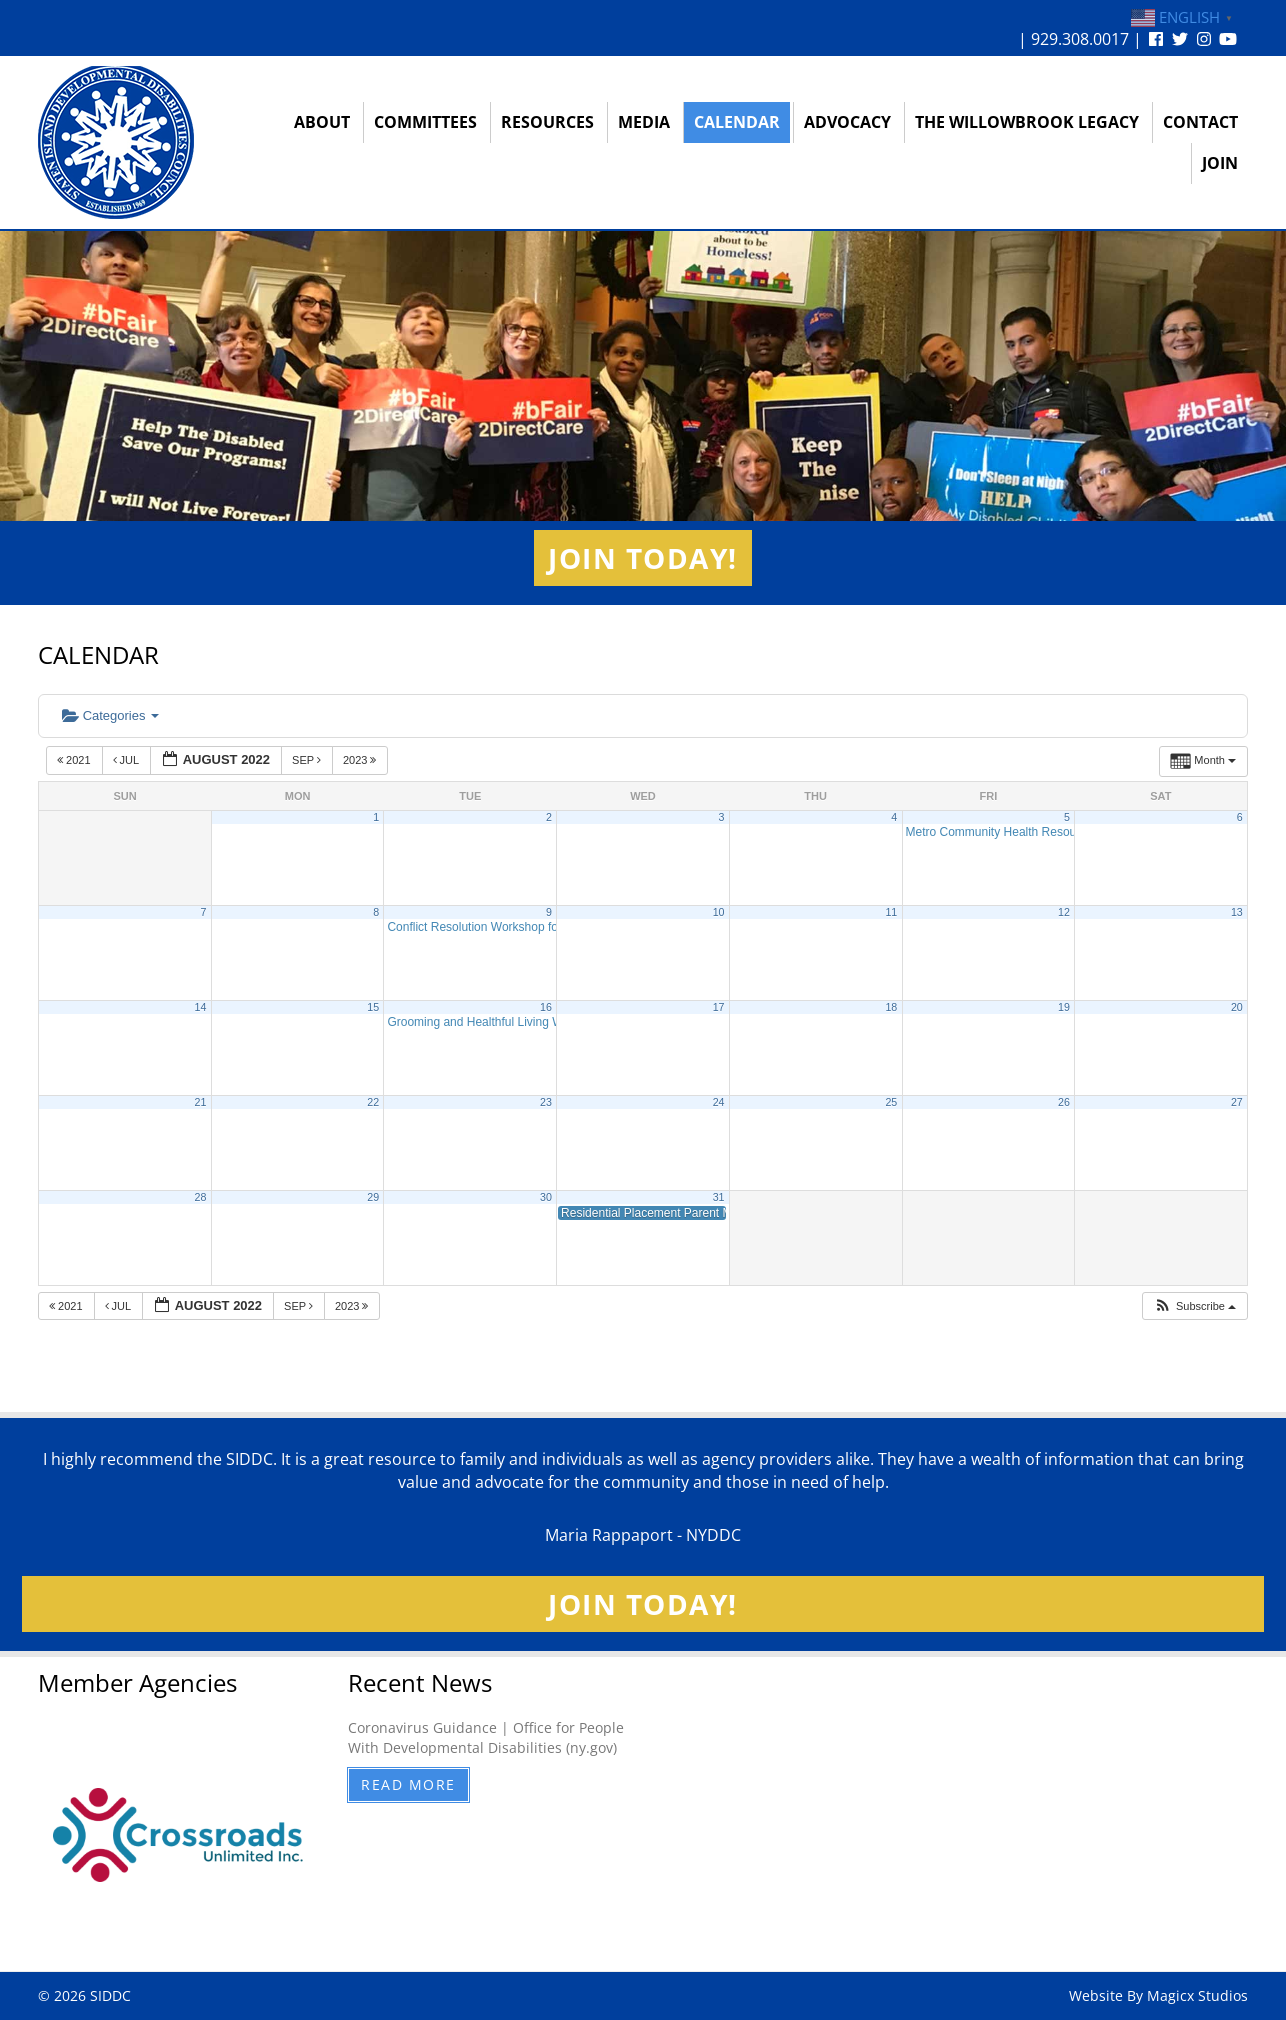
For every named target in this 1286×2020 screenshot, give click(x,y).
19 (1064, 1007)
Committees (425, 122)
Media (644, 122)
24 (719, 1102)
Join (1220, 163)
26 (1064, 1102)
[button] (1194, 1306)
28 (201, 1197)
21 (201, 1102)
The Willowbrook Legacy (1027, 122)
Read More (408, 1784)
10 (719, 912)
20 (1237, 1007)
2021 (75, 760)
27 (1237, 1102)
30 (546, 1197)
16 (546, 1007)
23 (546, 1102)
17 (719, 1007)
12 (1064, 912)
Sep (308, 760)
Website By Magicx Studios (1158, 1995)
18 (891, 1007)
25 (891, 1102)
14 (201, 1007)
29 (373, 1197)
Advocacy (847, 122)
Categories (110, 715)
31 (719, 1197)
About (322, 122)
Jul (127, 760)
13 (1237, 912)
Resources (547, 122)
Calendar (737, 122)
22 (373, 1102)
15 (373, 1007)
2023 (361, 760)
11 (891, 912)
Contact (1200, 122)
